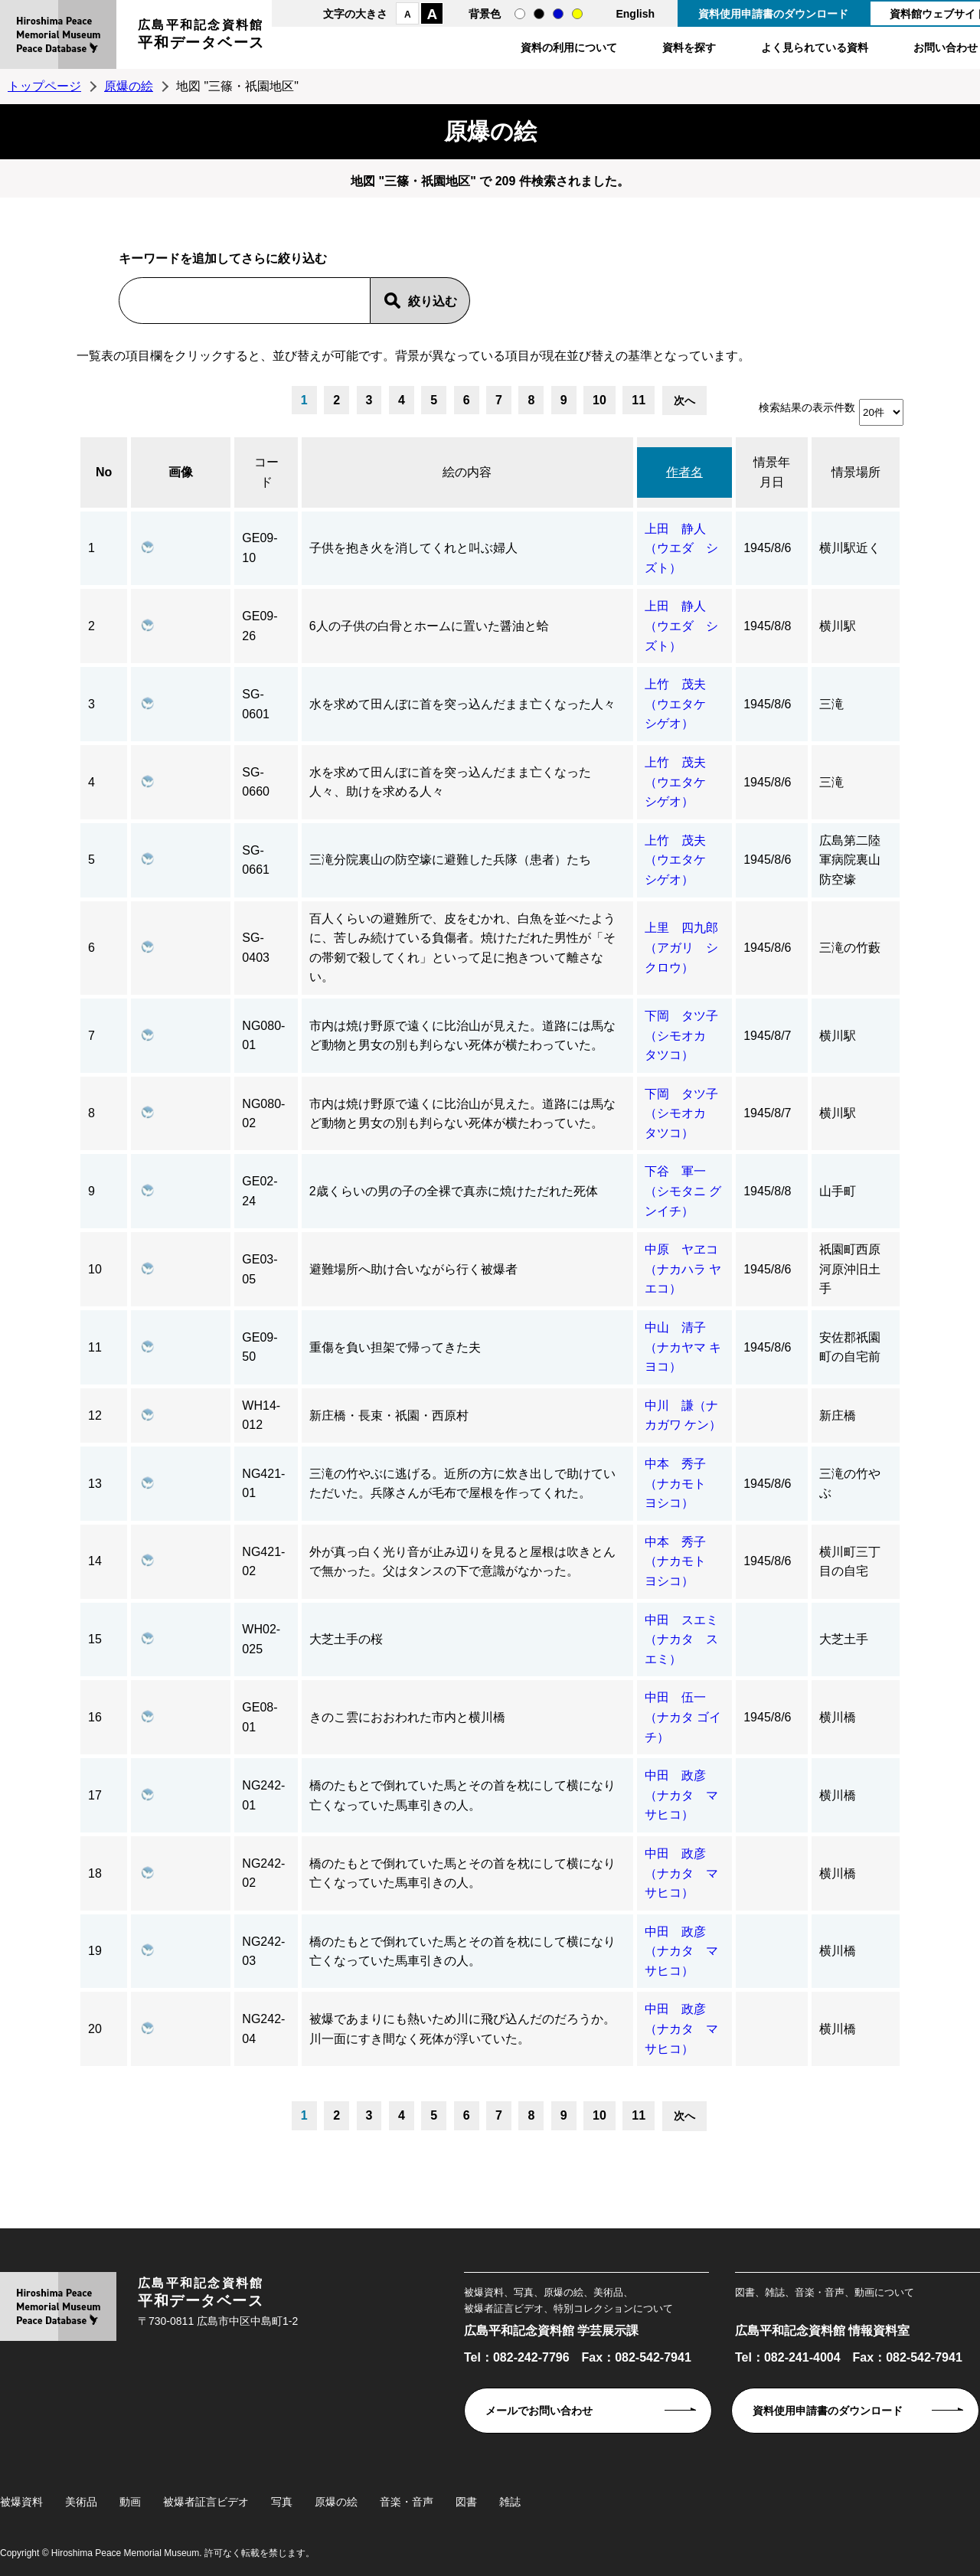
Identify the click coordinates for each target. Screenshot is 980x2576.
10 (599, 400)
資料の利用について (569, 47)
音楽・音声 (406, 2502)
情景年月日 (771, 472)
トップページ (44, 86)
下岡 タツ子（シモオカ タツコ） (681, 1035)
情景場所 (855, 472)
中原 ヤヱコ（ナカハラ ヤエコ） (683, 1269)
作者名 (684, 472)
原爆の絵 (128, 86)
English (635, 14)
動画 (130, 2502)
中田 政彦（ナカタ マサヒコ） (681, 1795)
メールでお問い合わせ (539, 2410)
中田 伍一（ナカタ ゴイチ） (683, 1717)
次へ (684, 400)
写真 (281, 2502)
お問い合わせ (945, 47)
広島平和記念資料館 (201, 36)
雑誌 (510, 2502)
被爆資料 (21, 2502)
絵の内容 (467, 472)
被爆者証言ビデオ (206, 2502)
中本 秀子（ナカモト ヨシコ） (681, 1483)
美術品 (81, 2502)
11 (638, 400)
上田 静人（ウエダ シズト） (681, 548)
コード (266, 472)
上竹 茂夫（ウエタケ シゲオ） (681, 704)
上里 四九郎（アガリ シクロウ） (681, 947)
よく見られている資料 (814, 47)
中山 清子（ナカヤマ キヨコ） (683, 1347)
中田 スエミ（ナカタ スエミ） (681, 1639)
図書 (466, 2502)
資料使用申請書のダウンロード (773, 14)
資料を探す (689, 47)
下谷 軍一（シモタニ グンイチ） (683, 1191)
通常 (519, 13)
